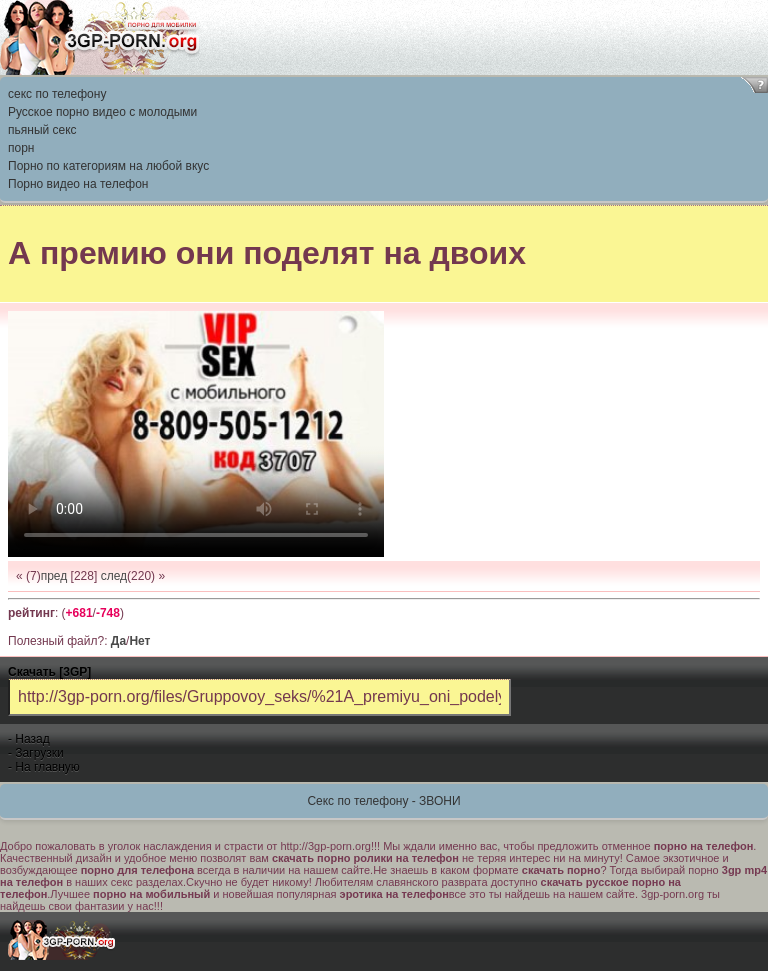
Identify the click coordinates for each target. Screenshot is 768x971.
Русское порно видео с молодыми (102, 112)
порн (21, 148)
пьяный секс (42, 130)
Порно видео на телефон (78, 184)
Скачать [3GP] (49, 672)
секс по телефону (57, 94)
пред (54, 576)
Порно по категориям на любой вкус (108, 166)
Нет (139, 641)
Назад (32, 739)
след (114, 576)
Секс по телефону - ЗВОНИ (383, 801)
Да (118, 641)
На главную (47, 767)
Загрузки (39, 753)
